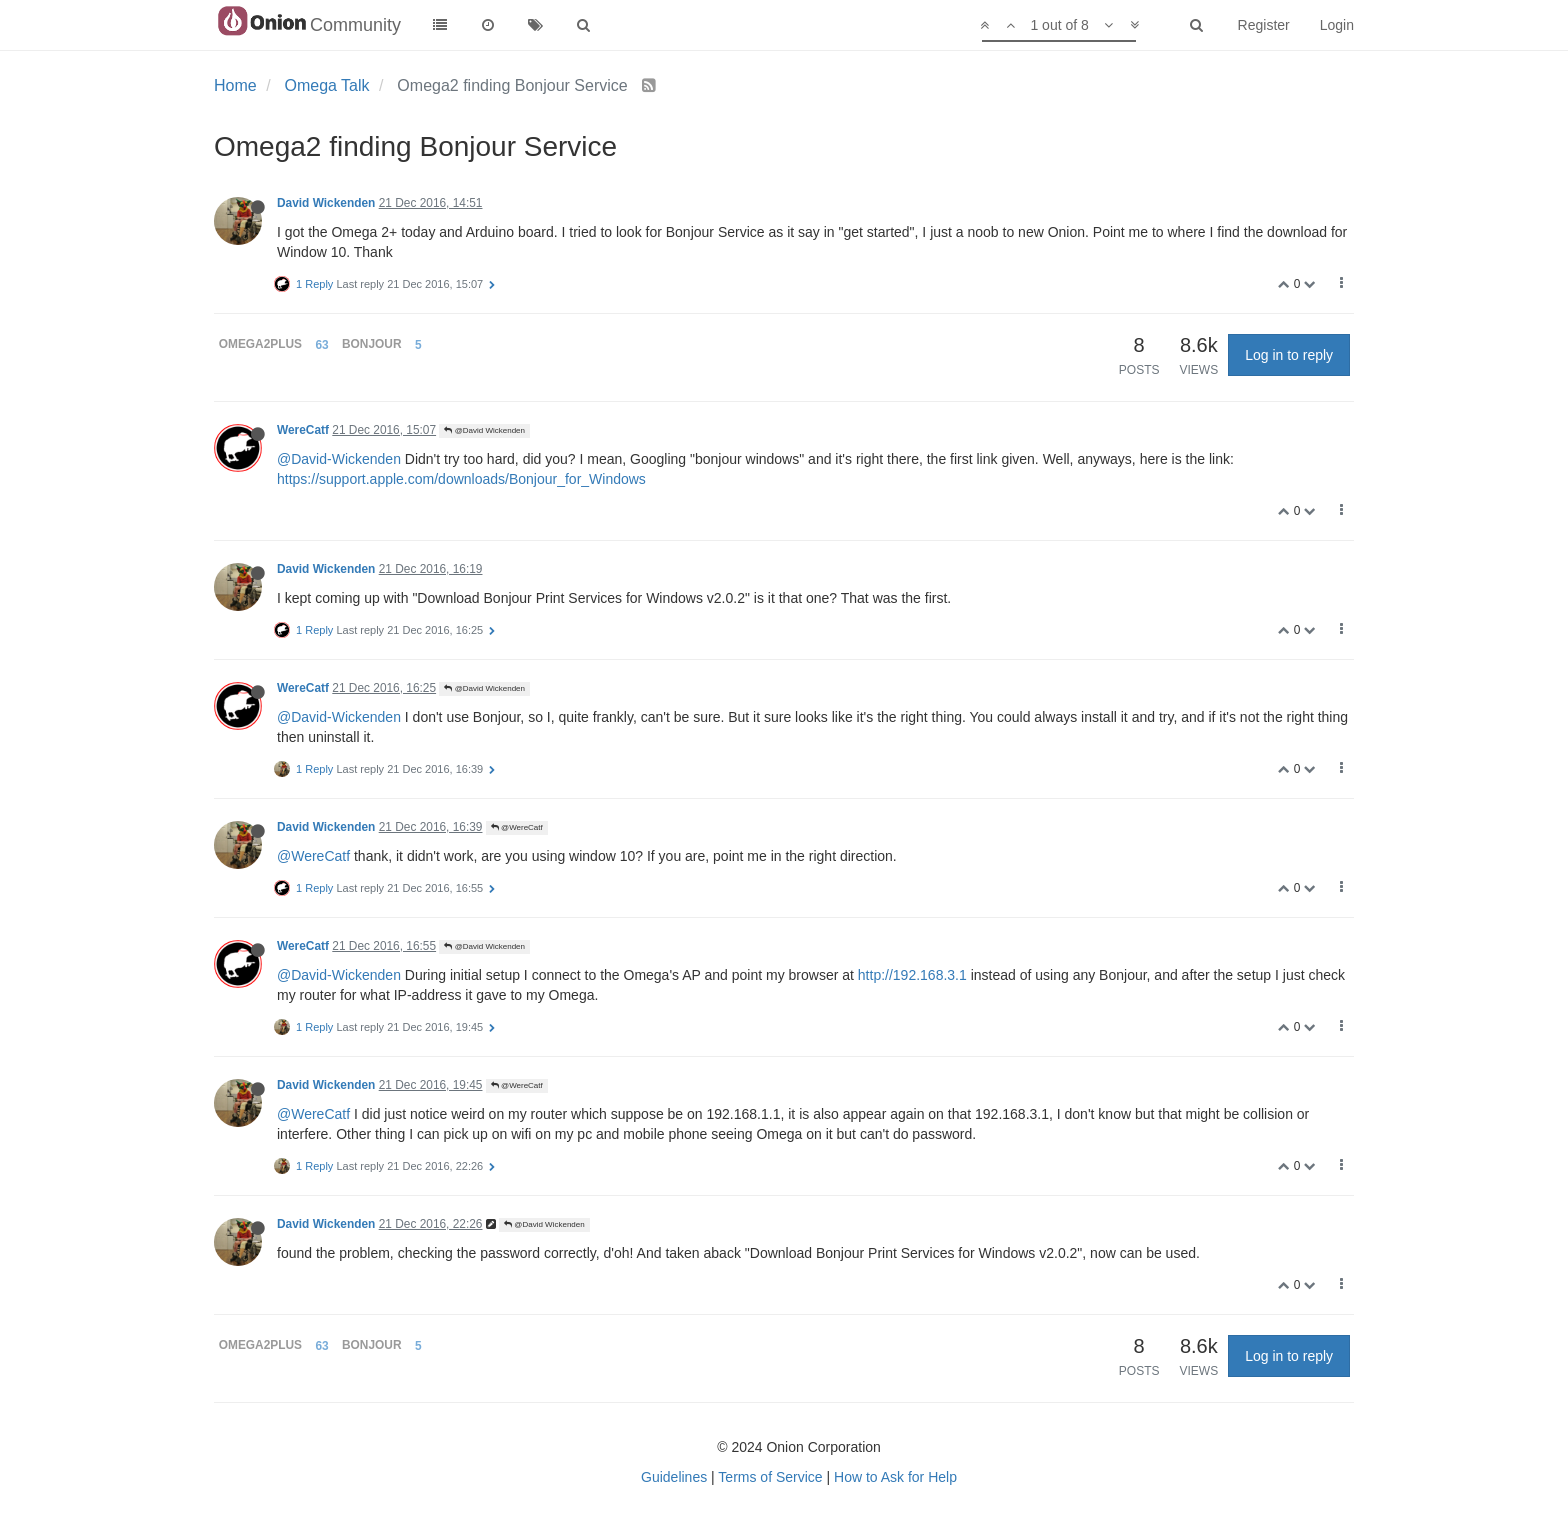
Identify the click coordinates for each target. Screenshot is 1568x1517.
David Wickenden (326, 203)
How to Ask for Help (895, 1477)
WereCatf (303, 430)
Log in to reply (1289, 355)
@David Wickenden (484, 430)
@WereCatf (517, 827)
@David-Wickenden (339, 459)
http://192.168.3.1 (912, 975)
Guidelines (674, 1477)
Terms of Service (770, 1477)
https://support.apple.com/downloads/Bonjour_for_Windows (461, 479)
